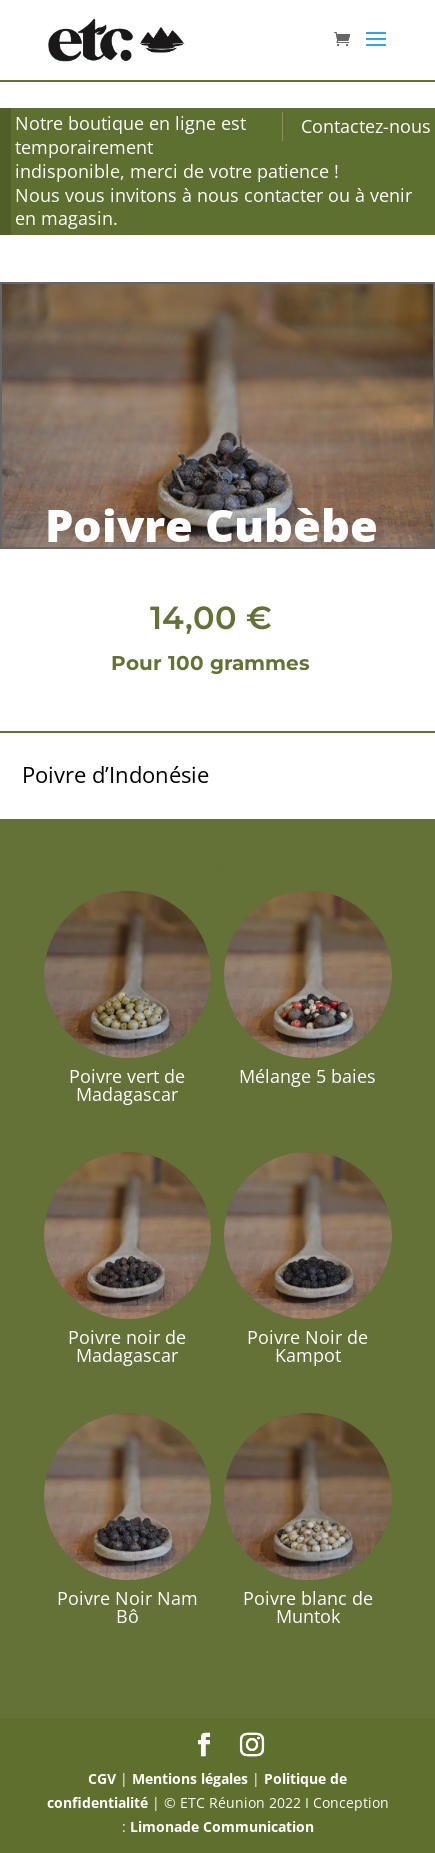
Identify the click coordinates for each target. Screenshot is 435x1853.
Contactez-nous (366, 126)
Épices (98, 274)
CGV (102, 1778)
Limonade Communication (222, 1826)
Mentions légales (190, 1778)
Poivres (151, 274)
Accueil (46, 274)
